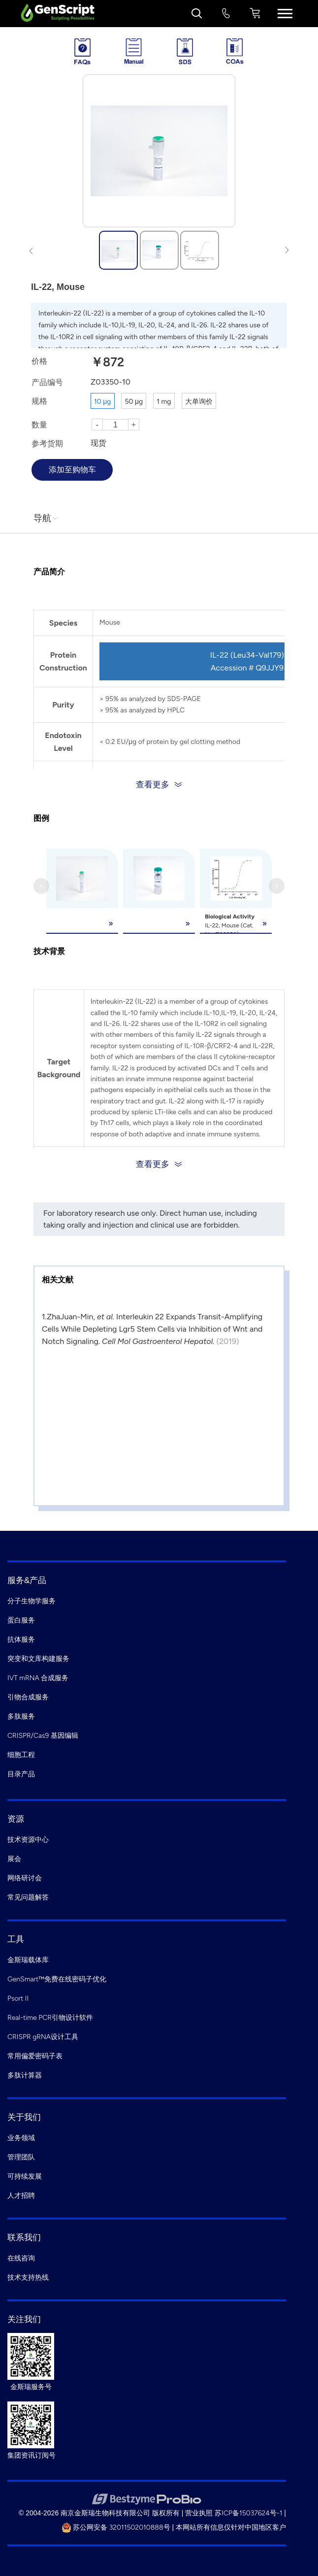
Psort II (18, 1998)
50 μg (134, 401)
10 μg (102, 401)
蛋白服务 (21, 1620)
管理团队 (21, 2157)
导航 (46, 518)
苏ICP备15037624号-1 (248, 2513)
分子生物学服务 (31, 1601)
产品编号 (47, 382)
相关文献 (57, 1279)
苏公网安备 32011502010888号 (116, 2527)
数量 (39, 424)
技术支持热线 (28, 2277)
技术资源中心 (28, 1839)
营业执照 (199, 2513)
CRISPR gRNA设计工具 (42, 2037)
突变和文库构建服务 (38, 1659)
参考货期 (47, 443)
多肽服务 (21, 1716)
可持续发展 (24, 2176)
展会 (14, 1859)
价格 (39, 361)
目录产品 (21, 1774)
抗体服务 (21, 1639)
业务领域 (21, 2138)
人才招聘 (21, 2195)
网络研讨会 (24, 1878)
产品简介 (49, 571)
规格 (39, 401)
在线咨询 (21, 2258)
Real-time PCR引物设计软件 (50, 2017)
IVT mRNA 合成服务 (37, 1678)
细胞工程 (21, 1755)
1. (44, 1316)
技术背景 (49, 951)
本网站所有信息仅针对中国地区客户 (231, 2527)
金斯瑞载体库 (28, 1960)
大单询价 (199, 401)
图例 (41, 818)
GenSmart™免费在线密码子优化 (56, 1979)
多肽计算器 (24, 2075)
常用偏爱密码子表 (35, 2056)
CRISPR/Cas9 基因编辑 (42, 1735)
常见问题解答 (28, 1897)
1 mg (164, 401)
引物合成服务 (28, 1697)
